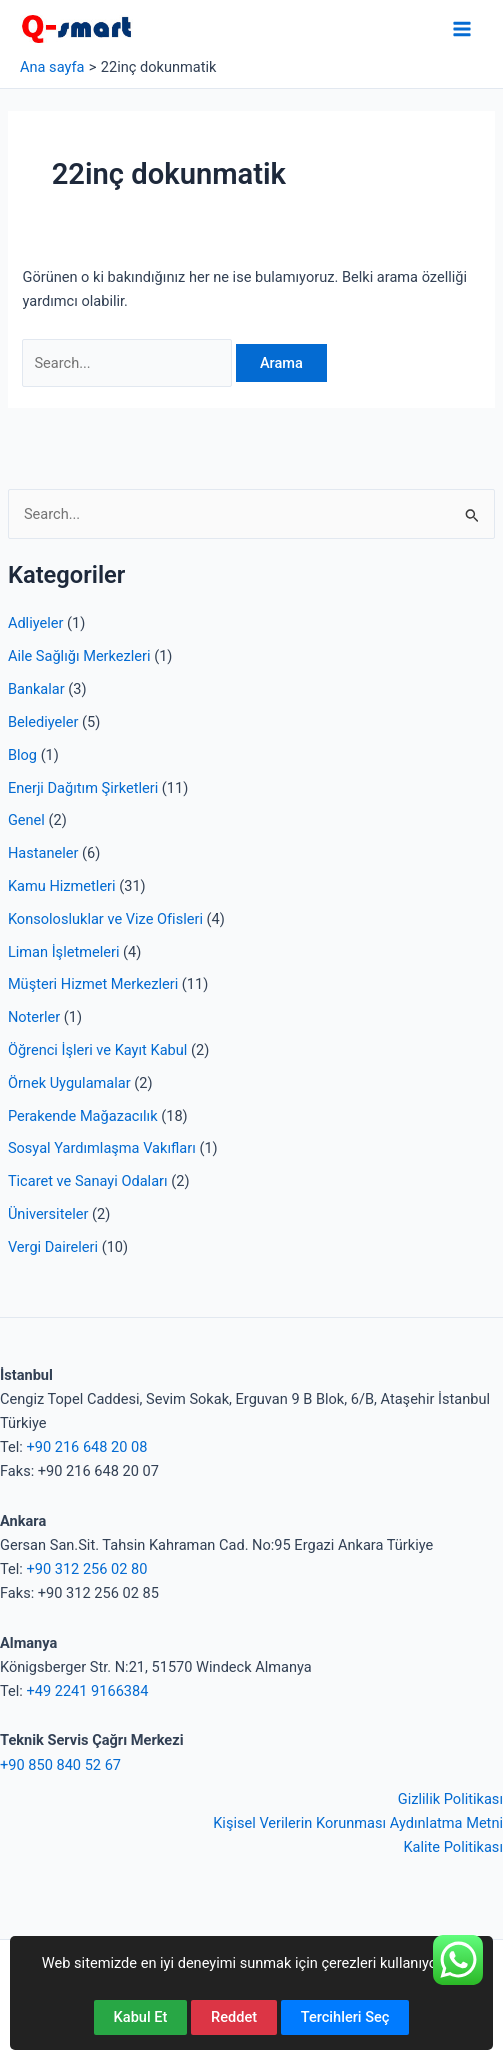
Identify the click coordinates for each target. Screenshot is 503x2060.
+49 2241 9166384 (87, 1691)
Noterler (34, 1017)
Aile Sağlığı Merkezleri (79, 656)
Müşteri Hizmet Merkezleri (93, 984)
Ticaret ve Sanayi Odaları (88, 1181)
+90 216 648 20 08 (86, 1447)
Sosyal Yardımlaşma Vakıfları (102, 1148)
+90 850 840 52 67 (60, 1765)
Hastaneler (43, 853)
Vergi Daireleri (53, 1247)
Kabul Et (141, 2017)
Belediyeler (43, 722)
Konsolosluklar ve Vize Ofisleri (105, 919)
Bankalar (36, 689)
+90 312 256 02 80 (86, 1569)
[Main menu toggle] (462, 29)
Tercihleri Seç (345, 2017)
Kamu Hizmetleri (62, 886)
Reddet (234, 2017)
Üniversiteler (48, 1214)
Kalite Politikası (453, 1847)
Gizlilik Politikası (450, 1799)
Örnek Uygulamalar (69, 1083)
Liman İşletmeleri (64, 952)
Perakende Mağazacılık (83, 1116)
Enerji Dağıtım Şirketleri (83, 788)
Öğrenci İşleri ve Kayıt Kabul (97, 1050)
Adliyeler (36, 623)
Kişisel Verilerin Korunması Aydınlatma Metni (358, 1823)
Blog (22, 755)
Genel (26, 820)
